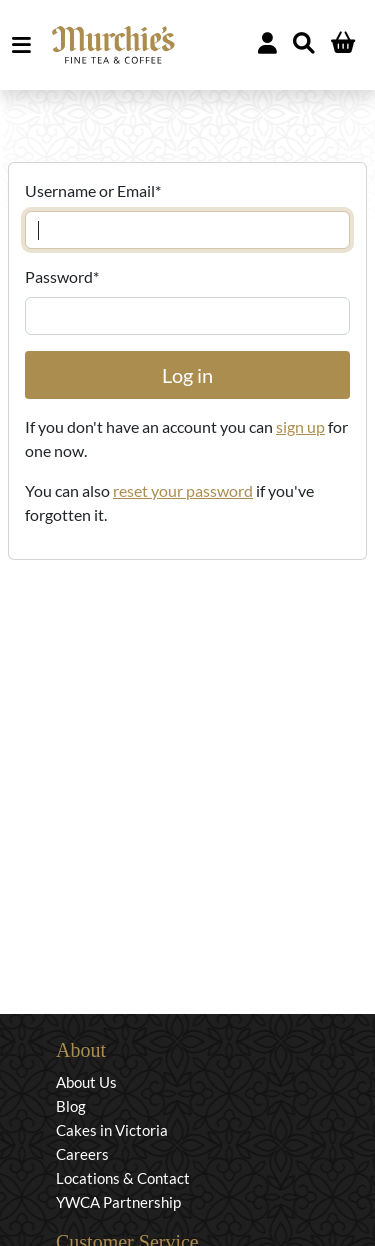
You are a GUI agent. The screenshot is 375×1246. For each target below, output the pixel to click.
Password (62, 276)
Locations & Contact (123, 1178)
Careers (82, 1154)
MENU (25, 45)
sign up (300, 426)
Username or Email (93, 190)
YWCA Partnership (118, 1202)
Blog (71, 1106)
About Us (86, 1082)
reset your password (183, 490)
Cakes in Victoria (112, 1130)
